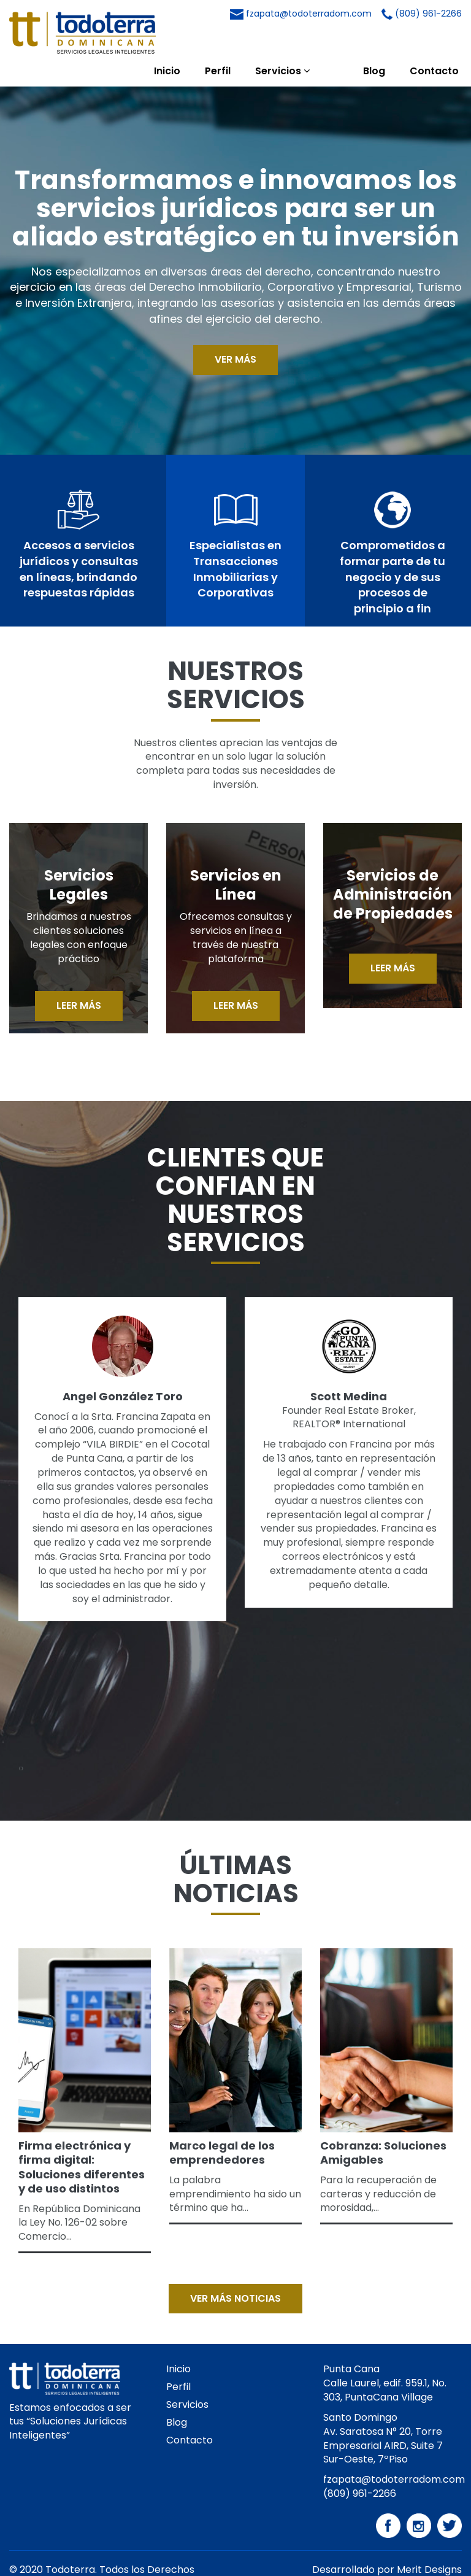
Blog (374, 43)
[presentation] (19, 1741)
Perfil (246, 43)
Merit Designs (429, 2542)
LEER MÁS (78, 978)
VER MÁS (235, 332)
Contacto (434, 43)
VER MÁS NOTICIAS (235, 2271)
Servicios (311, 43)
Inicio (196, 43)
